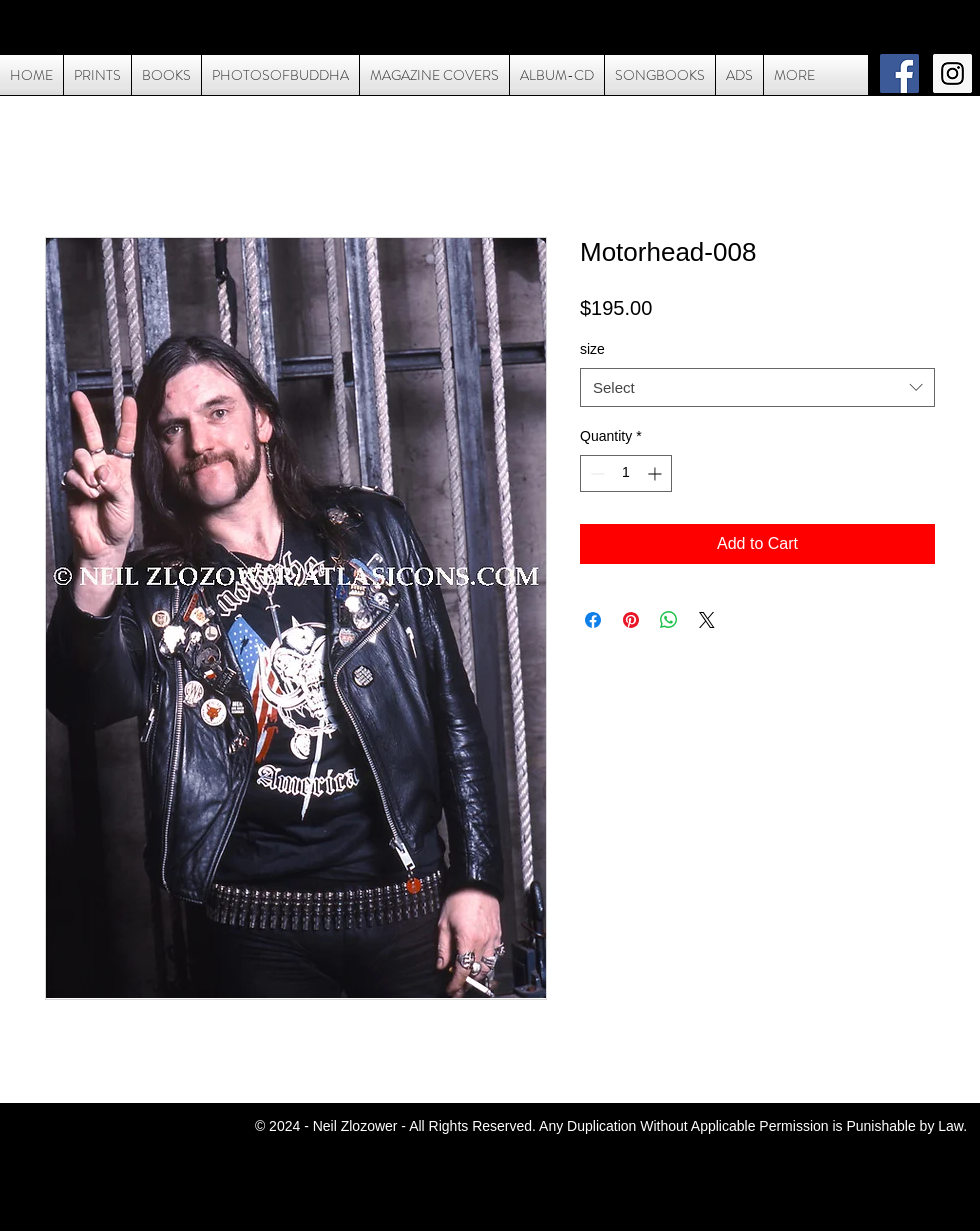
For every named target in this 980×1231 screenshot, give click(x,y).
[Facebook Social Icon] (899, 73)
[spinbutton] (626, 473)
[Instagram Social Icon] (952, 73)
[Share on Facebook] (593, 620)
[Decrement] (595, 473)
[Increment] (656, 473)
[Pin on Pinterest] (631, 620)
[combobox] (757, 387)
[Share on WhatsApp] (669, 620)
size (592, 349)
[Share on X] (707, 620)
